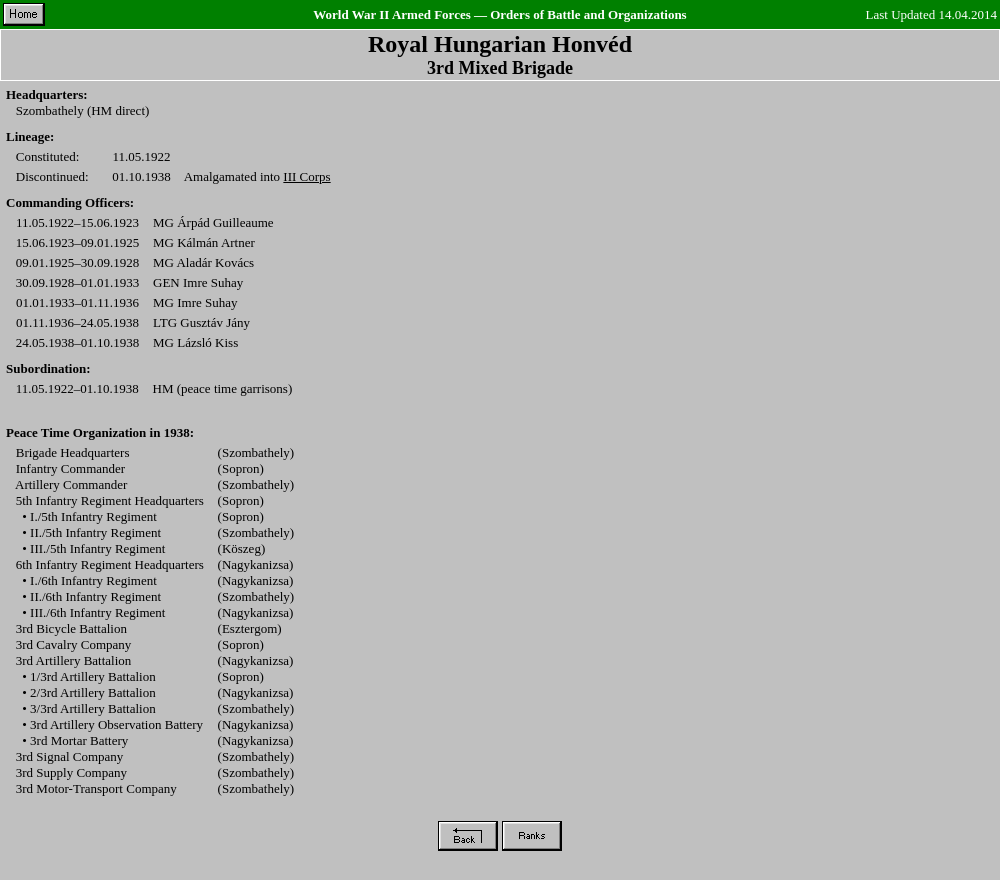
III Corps (306, 176)
